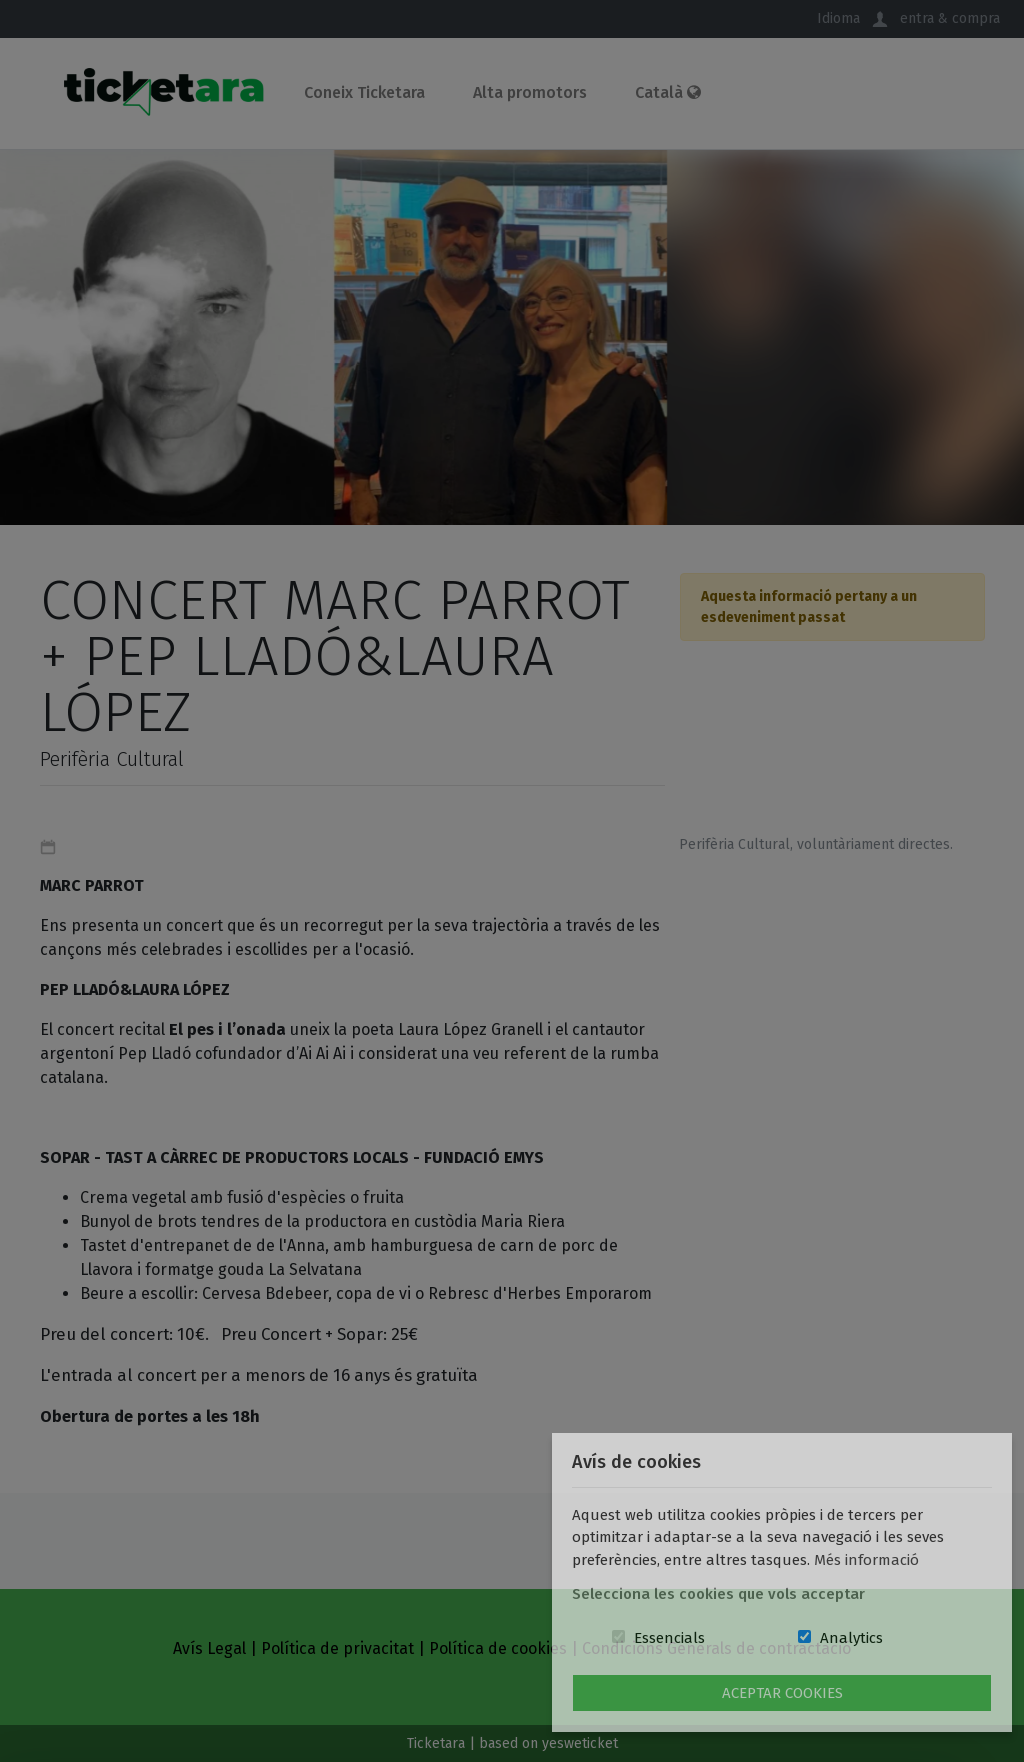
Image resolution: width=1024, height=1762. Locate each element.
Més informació (866, 1560)
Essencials (669, 1638)
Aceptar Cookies (782, 1693)
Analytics (851, 1638)
